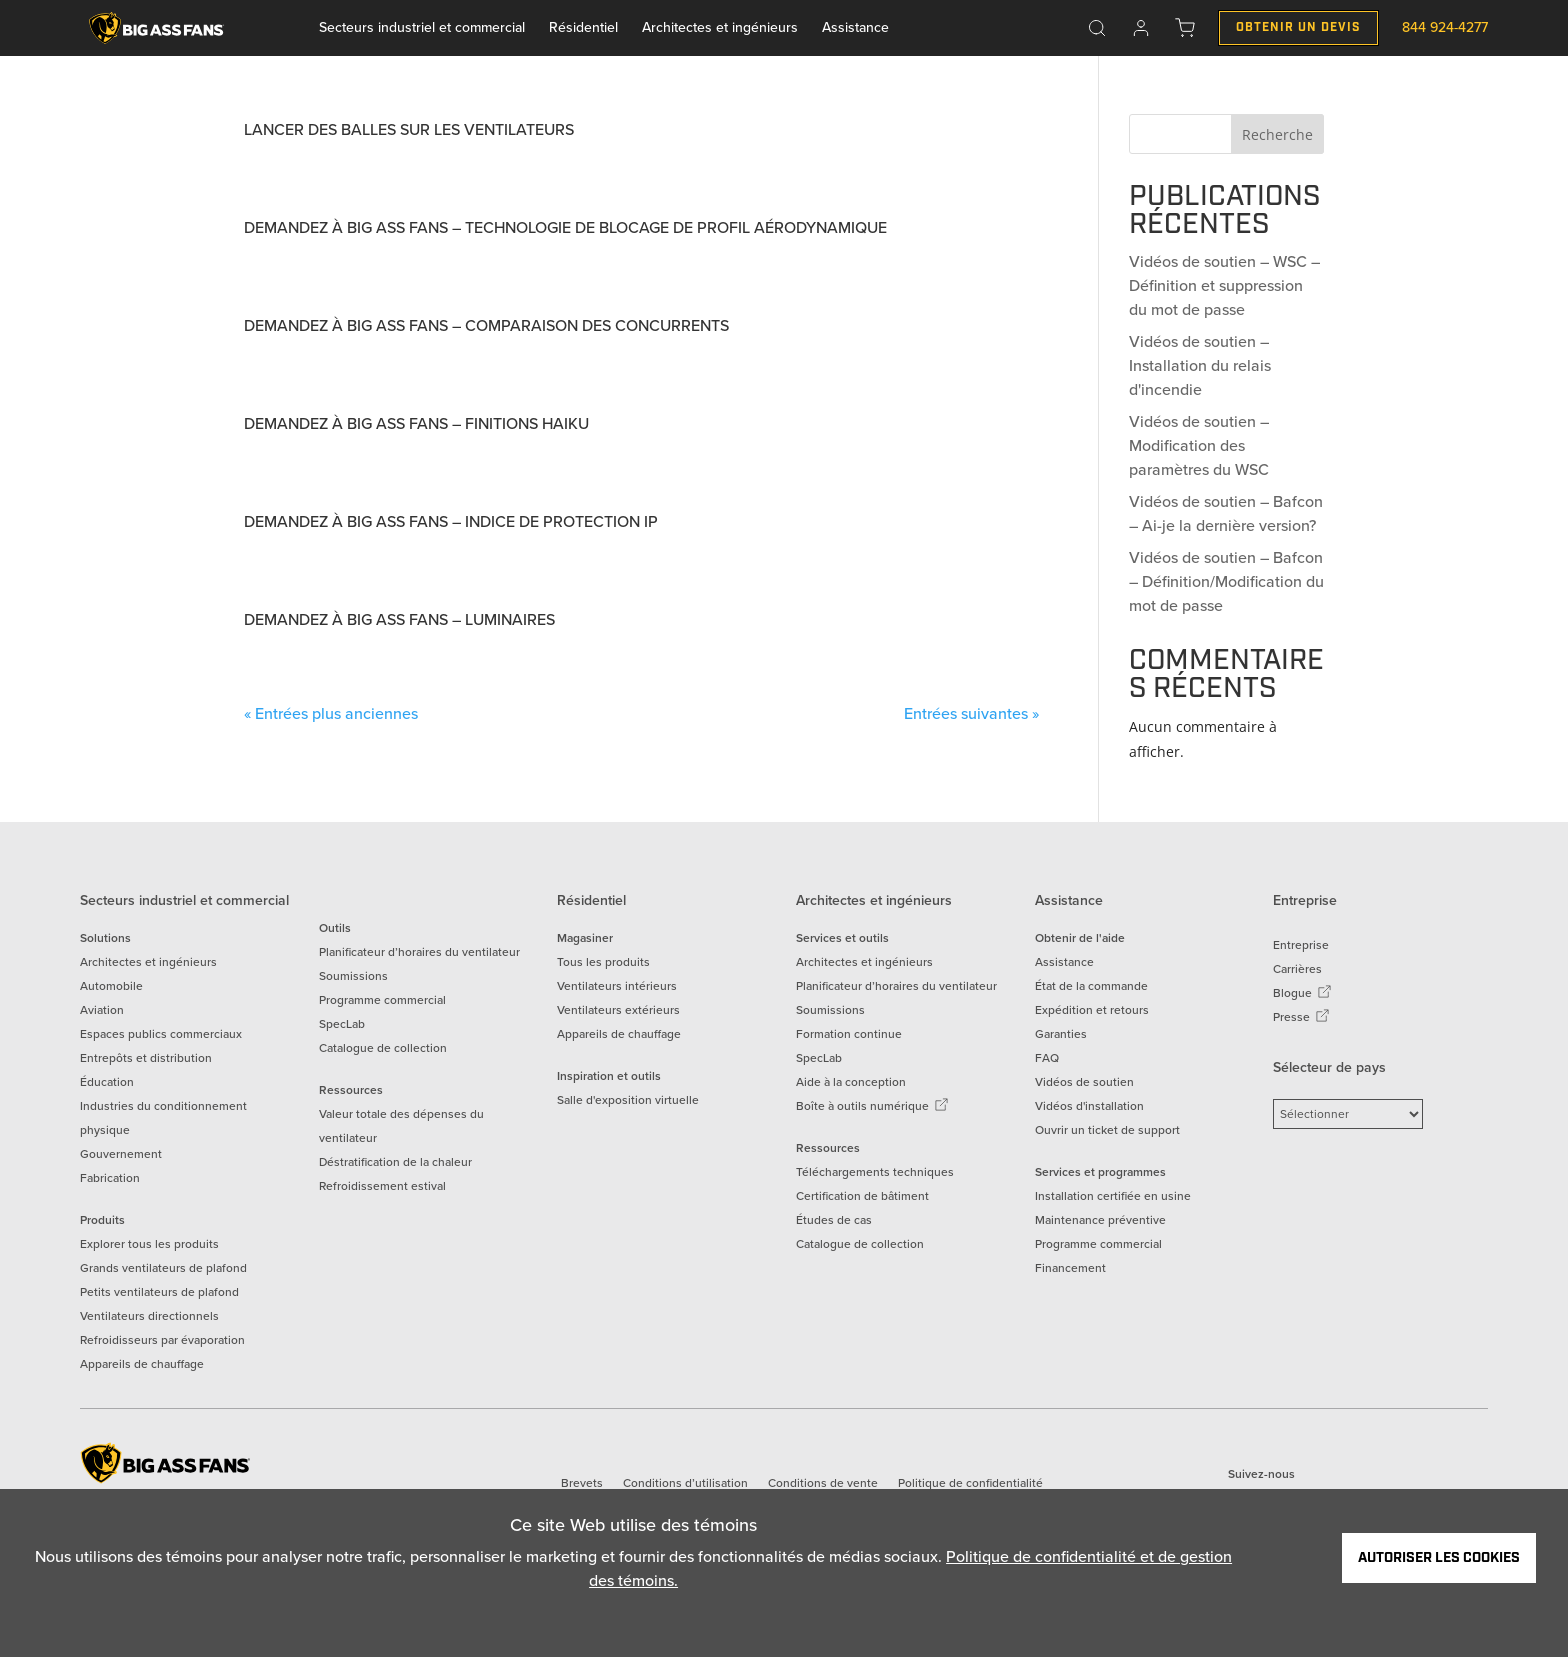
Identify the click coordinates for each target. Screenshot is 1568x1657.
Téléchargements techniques (875, 1172)
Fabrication (110, 1178)
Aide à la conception (851, 1082)
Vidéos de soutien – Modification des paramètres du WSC (1199, 445)
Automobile (111, 986)
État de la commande (1091, 986)
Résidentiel (583, 27)
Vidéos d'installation (1089, 1106)
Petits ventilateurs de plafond (159, 1292)
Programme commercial (382, 1000)
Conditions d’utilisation (685, 1483)
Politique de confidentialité (970, 1483)
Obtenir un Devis (1298, 27)
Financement (1070, 1268)
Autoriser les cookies (1439, 1558)
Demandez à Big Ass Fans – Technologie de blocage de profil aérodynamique (565, 227)
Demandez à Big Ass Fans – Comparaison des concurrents (486, 325)
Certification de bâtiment (862, 1196)
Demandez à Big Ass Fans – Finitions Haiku (416, 423)
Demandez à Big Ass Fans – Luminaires (399, 619)
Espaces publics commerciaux (161, 1034)
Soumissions (353, 976)
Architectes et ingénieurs (720, 27)
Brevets (582, 1483)
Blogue (1302, 993)
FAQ (1047, 1058)
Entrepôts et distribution (146, 1058)
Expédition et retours (1092, 1010)
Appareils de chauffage (142, 1364)
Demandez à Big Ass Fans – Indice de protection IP (451, 521)
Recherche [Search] (1277, 134)
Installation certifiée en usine (1113, 1196)
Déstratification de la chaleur (395, 1162)
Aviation (102, 1010)
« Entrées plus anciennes (331, 713)
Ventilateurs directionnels (149, 1316)
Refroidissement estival (382, 1186)
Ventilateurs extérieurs (618, 1010)
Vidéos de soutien (1084, 1082)
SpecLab (342, 1024)
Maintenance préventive (1100, 1220)
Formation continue (849, 1034)
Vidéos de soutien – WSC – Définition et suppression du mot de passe (1224, 285)
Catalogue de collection (383, 1048)
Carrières (1297, 969)
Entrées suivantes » (971, 713)
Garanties (1061, 1034)
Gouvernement (121, 1154)
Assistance (855, 27)
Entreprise (1301, 945)
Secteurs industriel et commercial (422, 27)
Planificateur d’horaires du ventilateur (419, 952)
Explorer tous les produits (149, 1244)
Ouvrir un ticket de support (1107, 1130)
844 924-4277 (1445, 27)
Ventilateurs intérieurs (617, 986)
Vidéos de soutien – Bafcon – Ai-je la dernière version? (1226, 513)
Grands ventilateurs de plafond (163, 1268)
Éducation (107, 1082)
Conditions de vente (823, 1483)
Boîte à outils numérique (872, 1106)
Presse (1301, 1017)
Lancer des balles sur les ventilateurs (409, 129)
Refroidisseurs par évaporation (162, 1340)
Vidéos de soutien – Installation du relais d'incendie (1200, 365)
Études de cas (834, 1220)
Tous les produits (603, 962)
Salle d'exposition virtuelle (628, 1100)
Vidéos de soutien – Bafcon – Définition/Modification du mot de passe (1226, 581)
